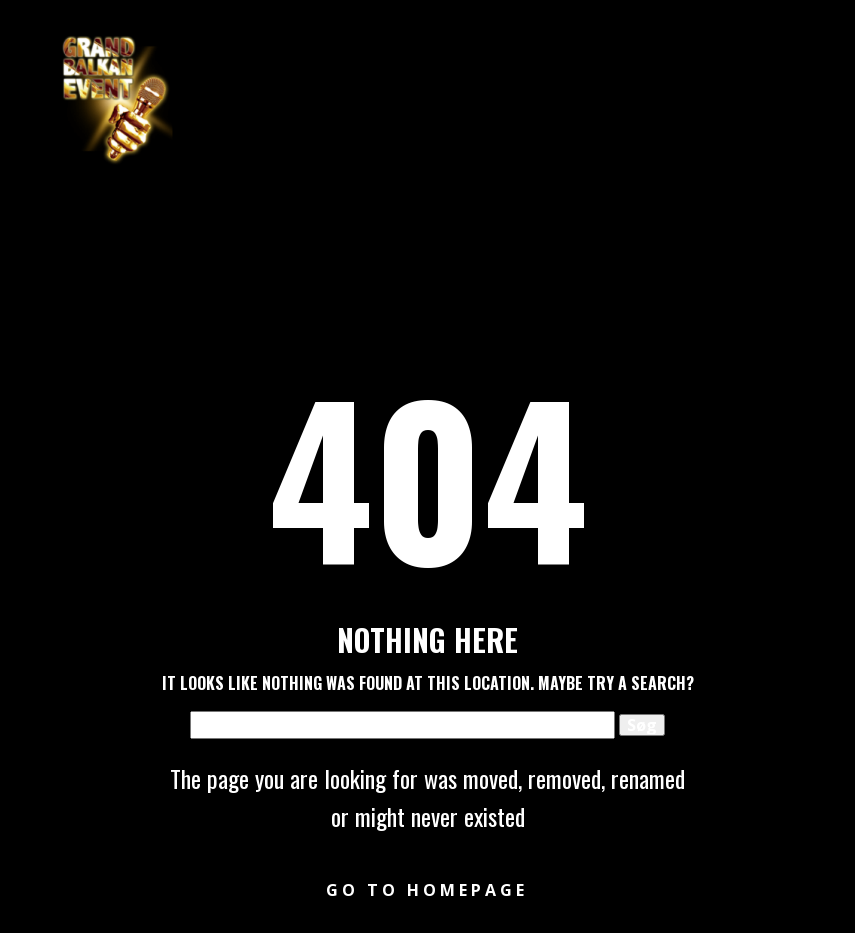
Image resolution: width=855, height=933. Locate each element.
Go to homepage (427, 890)
